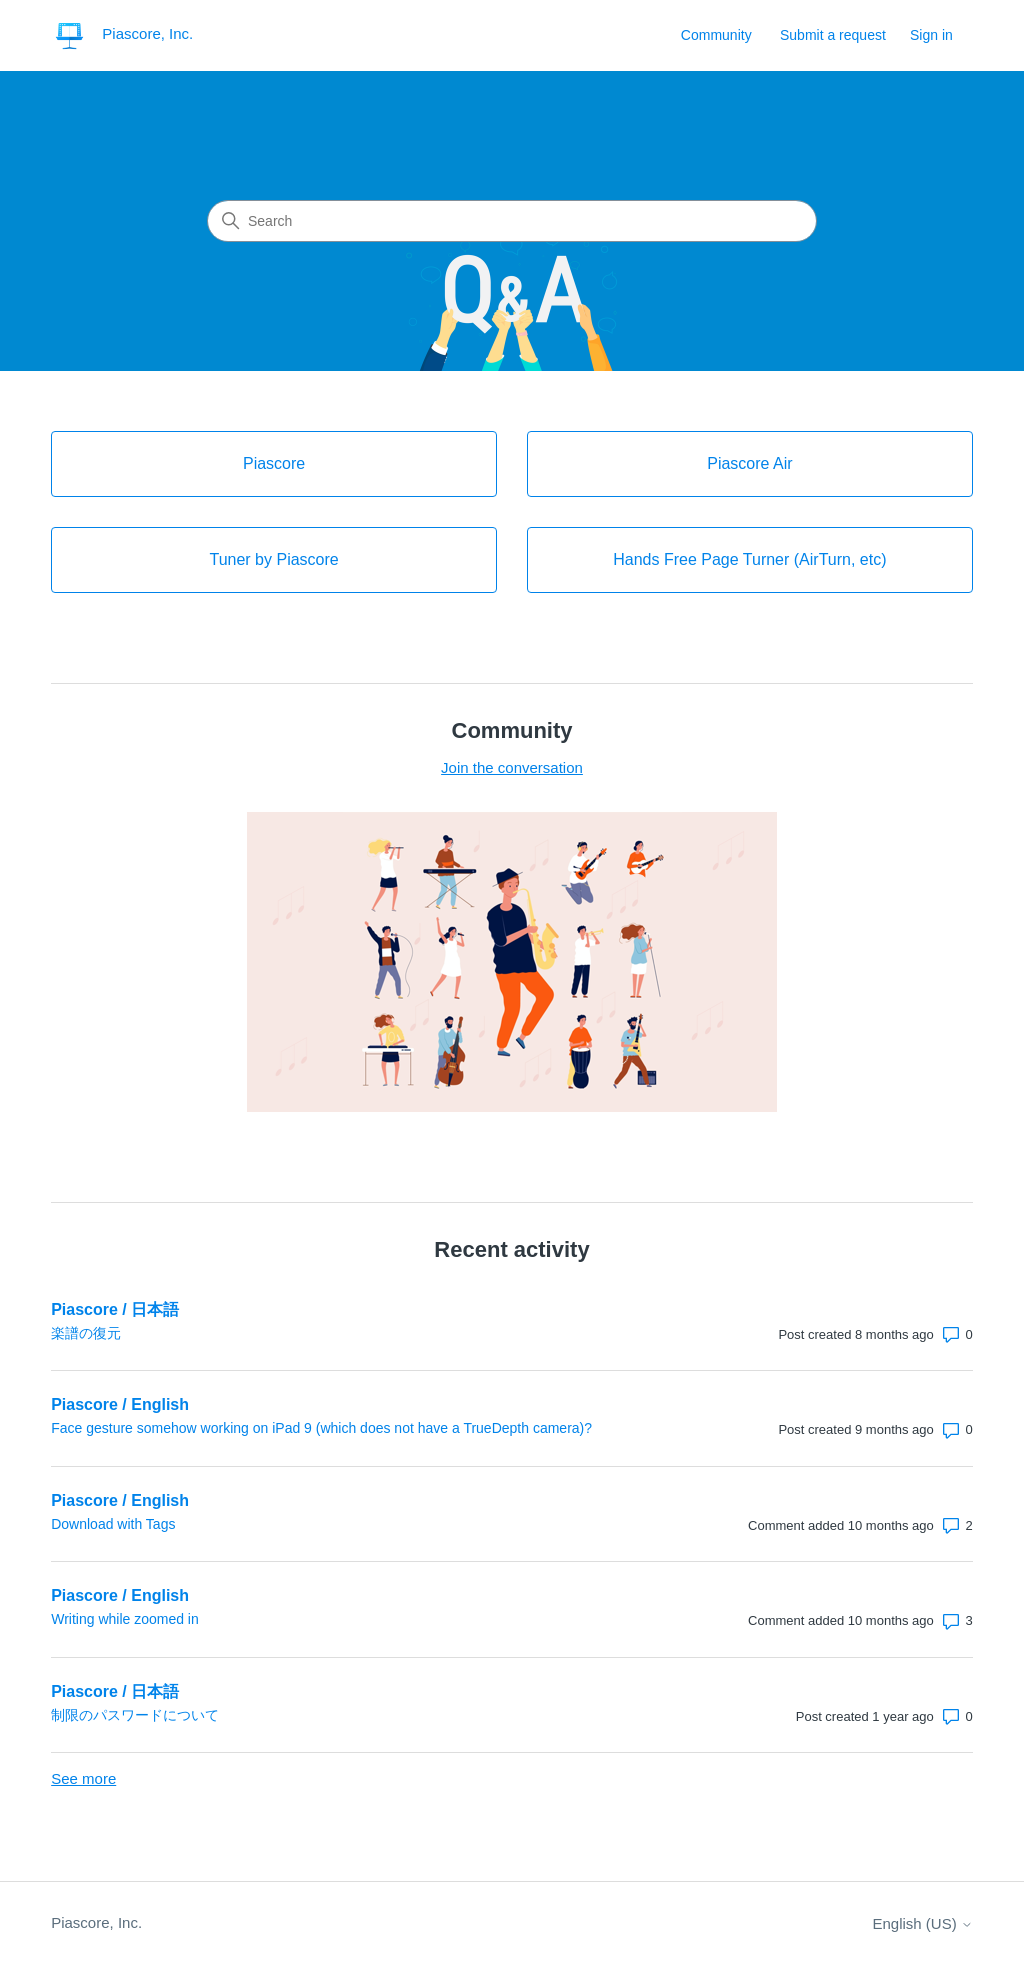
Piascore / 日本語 (115, 1309)
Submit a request (833, 35)
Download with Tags (113, 1524)
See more (83, 1778)
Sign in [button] (931, 35)
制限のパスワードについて (135, 1715)
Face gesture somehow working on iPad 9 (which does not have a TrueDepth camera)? (321, 1428)
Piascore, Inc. (96, 1922)
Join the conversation (512, 767)
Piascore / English (120, 1404)
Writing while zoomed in (125, 1619)
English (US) (922, 1923)
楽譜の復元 (86, 1333)
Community (716, 35)
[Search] (512, 221)
